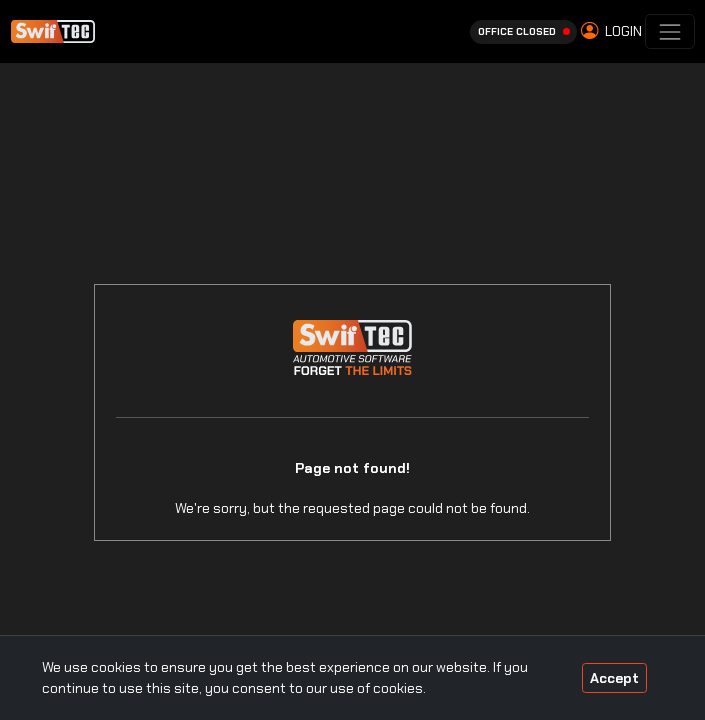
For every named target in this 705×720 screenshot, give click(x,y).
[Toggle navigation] (669, 31)
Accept (614, 678)
